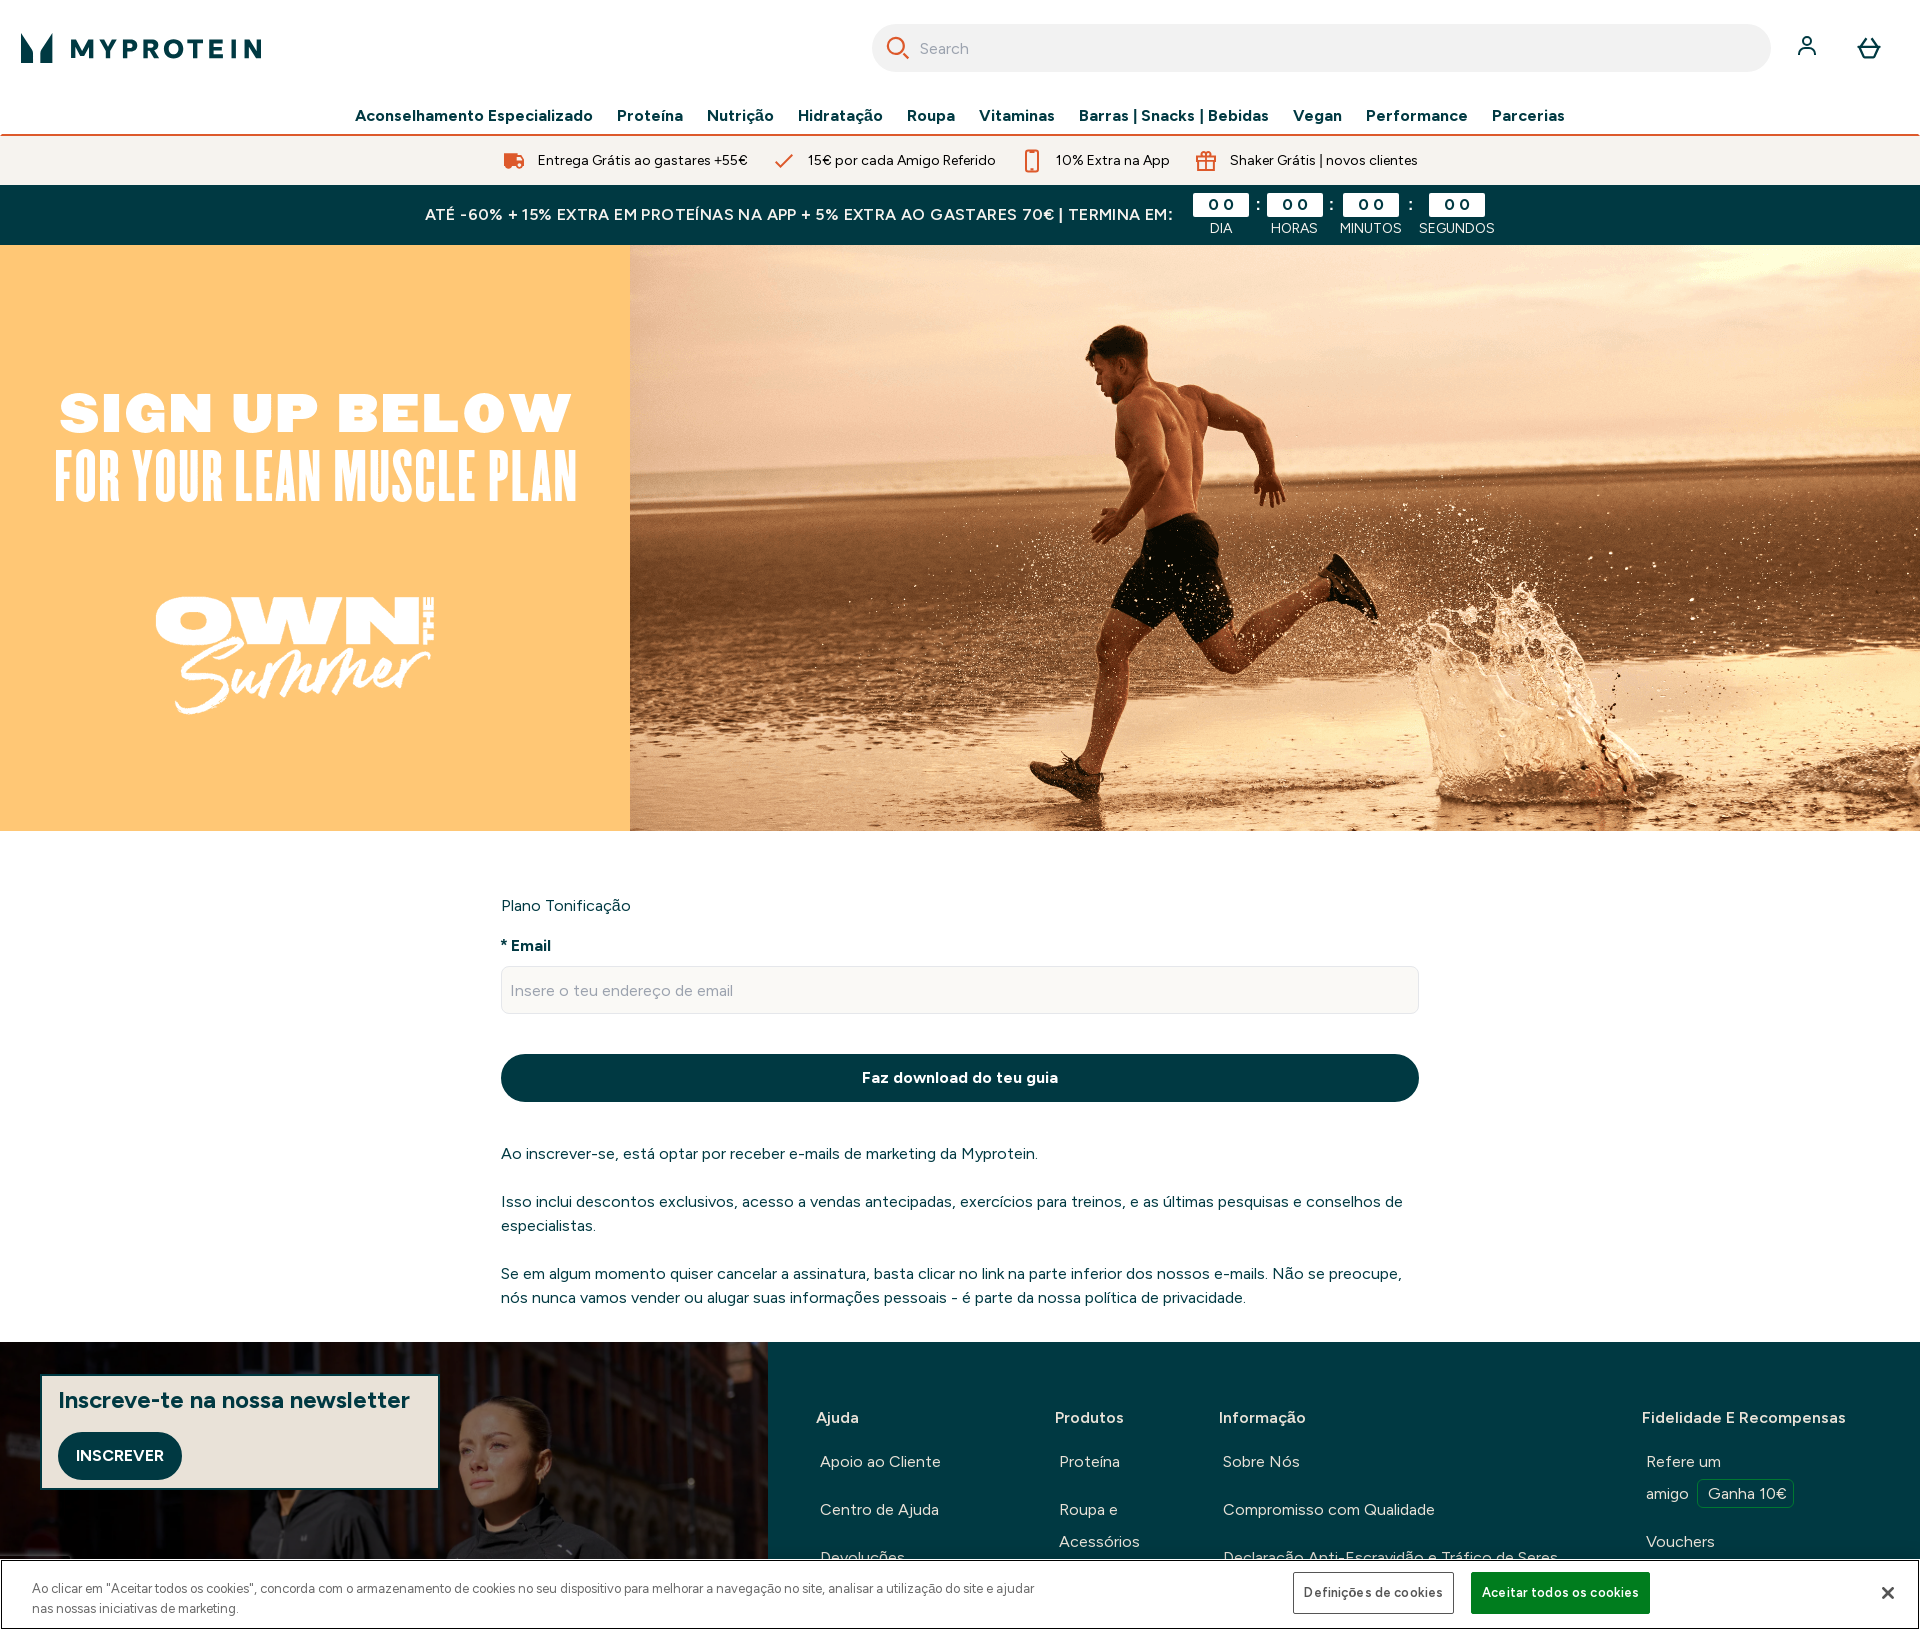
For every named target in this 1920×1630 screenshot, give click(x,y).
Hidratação (840, 116)
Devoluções (862, 1557)
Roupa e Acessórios (1099, 1525)
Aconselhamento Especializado (474, 116)
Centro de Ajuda (879, 1509)
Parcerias (1528, 116)
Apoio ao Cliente (880, 1461)
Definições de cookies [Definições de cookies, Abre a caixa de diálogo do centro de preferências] (1373, 1592)
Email (531, 945)
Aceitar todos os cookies (1560, 1592)
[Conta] (1809, 48)
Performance (1417, 116)
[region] (960, 1594)
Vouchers (1680, 1541)
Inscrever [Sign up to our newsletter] (120, 1455)
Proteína (650, 116)
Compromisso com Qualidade (1329, 1509)
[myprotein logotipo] (141, 48)
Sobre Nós (1261, 1461)
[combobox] (1321, 48)
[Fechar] (1888, 1593)
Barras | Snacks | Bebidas (1174, 116)
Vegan (1317, 116)
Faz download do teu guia (960, 1077)
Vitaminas (1017, 116)
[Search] (898, 48)
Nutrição (740, 116)
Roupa (931, 116)
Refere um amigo (1720, 1480)
